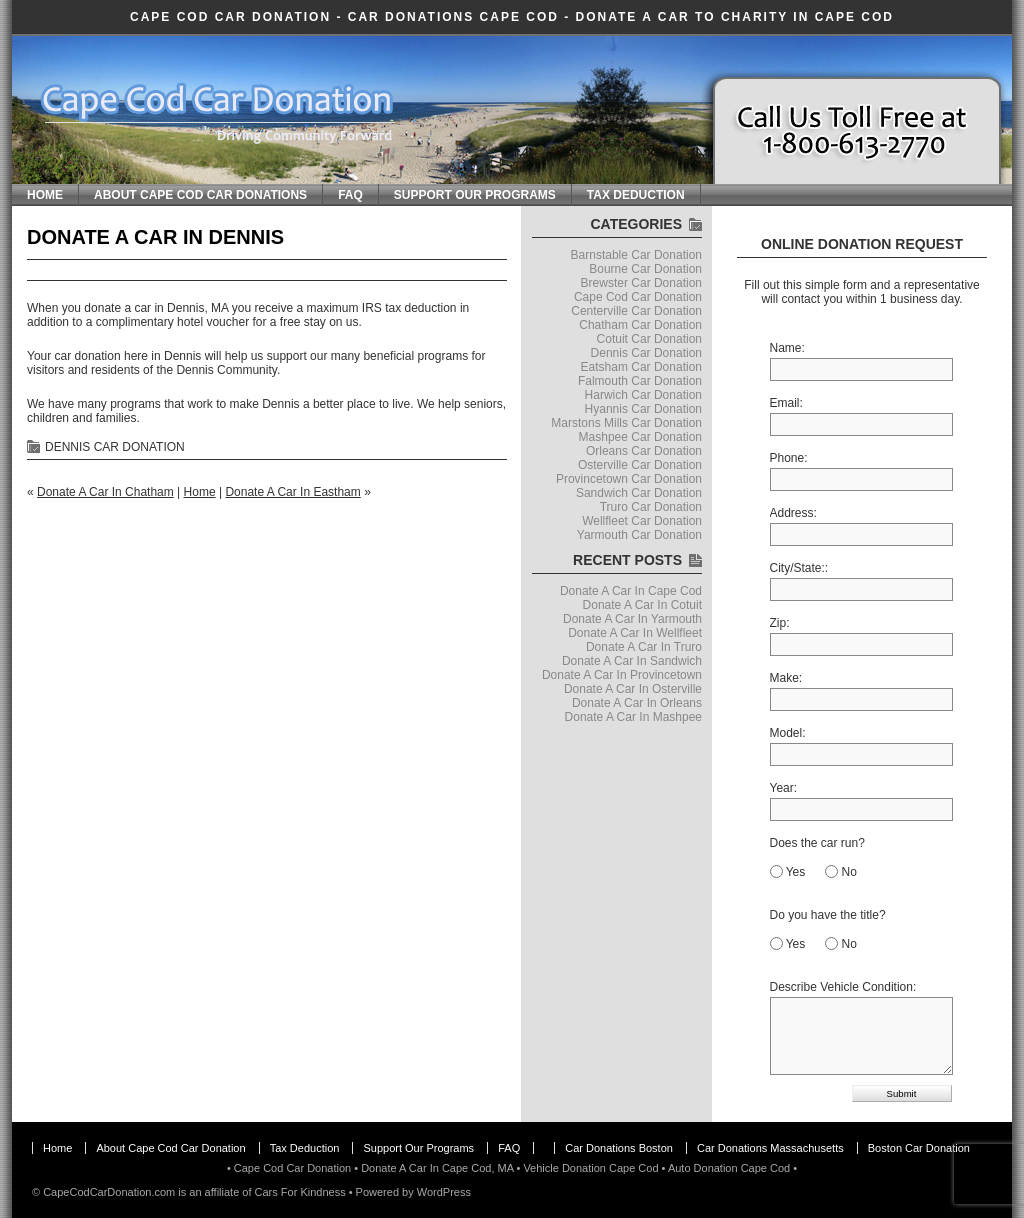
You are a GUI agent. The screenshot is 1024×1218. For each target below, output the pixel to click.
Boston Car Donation (919, 1148)
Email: (786, 403)
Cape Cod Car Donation (230, 17)
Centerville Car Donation (636, 311)
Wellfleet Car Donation (642, 521)
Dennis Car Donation (115, 447)
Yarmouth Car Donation (639, 535)
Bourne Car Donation (645, 269)
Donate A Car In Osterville (633, 689)
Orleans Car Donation (644, 451)
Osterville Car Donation (640, 465)
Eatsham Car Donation (641, 367)
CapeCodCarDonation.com (109, 1192)
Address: (793, 513)
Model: (788, 733)
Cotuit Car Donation (649, 339)
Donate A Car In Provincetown (622, 675)
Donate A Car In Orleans (637, 703)
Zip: (780, 623)
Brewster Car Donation (641, 283)
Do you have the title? (828, 915)
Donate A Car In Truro (644, 647)
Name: (787, 348)
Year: (784, 788)
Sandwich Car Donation (639, 493)
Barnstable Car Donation (636, 255)
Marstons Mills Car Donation (626, 423)
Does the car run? (817, 843)
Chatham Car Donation (640, 325)
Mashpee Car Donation (640, 437)
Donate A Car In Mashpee (633, 717)
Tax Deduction (636, 195)
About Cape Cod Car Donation (170, 1148)
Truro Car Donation (651, 507)
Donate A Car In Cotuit (642, 605)
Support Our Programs (475, 195)
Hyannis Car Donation (643, 409)
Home (45, 195)
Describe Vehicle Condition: (843, 987)
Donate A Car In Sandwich (632, 661)
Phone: (789, 458)
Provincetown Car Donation (629, 479)
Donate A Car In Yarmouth (632, 619)
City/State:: (799, 568)
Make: (786, 678)
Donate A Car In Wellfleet (635, 633)
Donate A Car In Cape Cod (631, 591)
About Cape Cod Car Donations (200, 195)
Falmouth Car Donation (640, 381)
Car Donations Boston (619, 1148)
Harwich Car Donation (643, 395)
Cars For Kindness (300, 1192)
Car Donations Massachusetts (770, 1148)
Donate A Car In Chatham (105, 492)
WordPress (444, 1192)
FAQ (350, 195)
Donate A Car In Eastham (292, 492)
